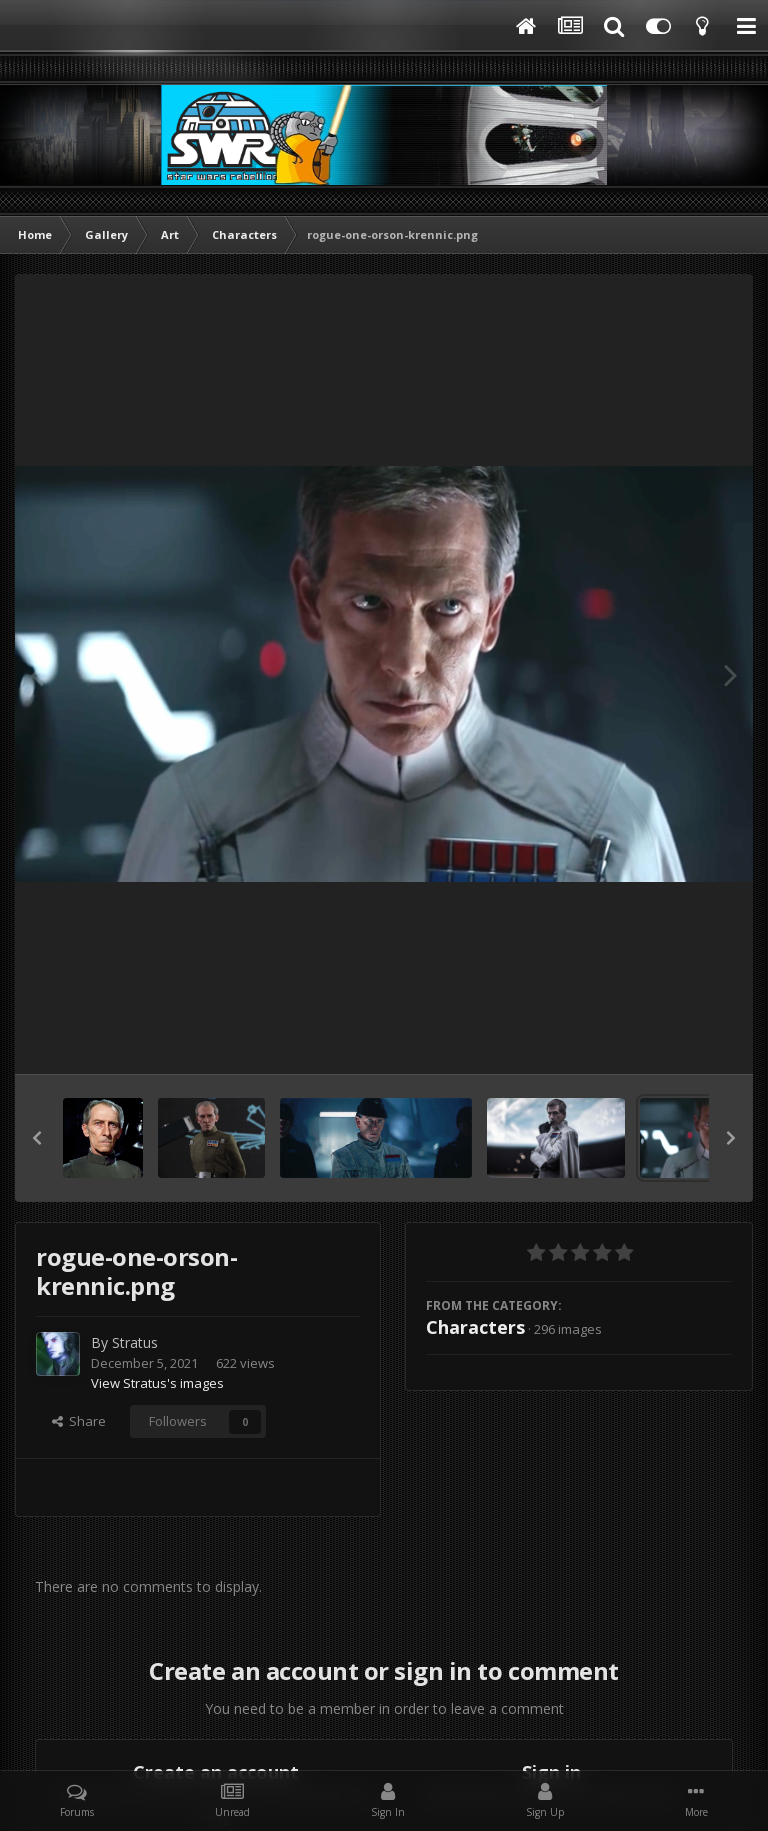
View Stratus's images (157, 1383)
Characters (475, 1327)
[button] (37, 1138)
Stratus (135, 1342)
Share (79, 1421)
